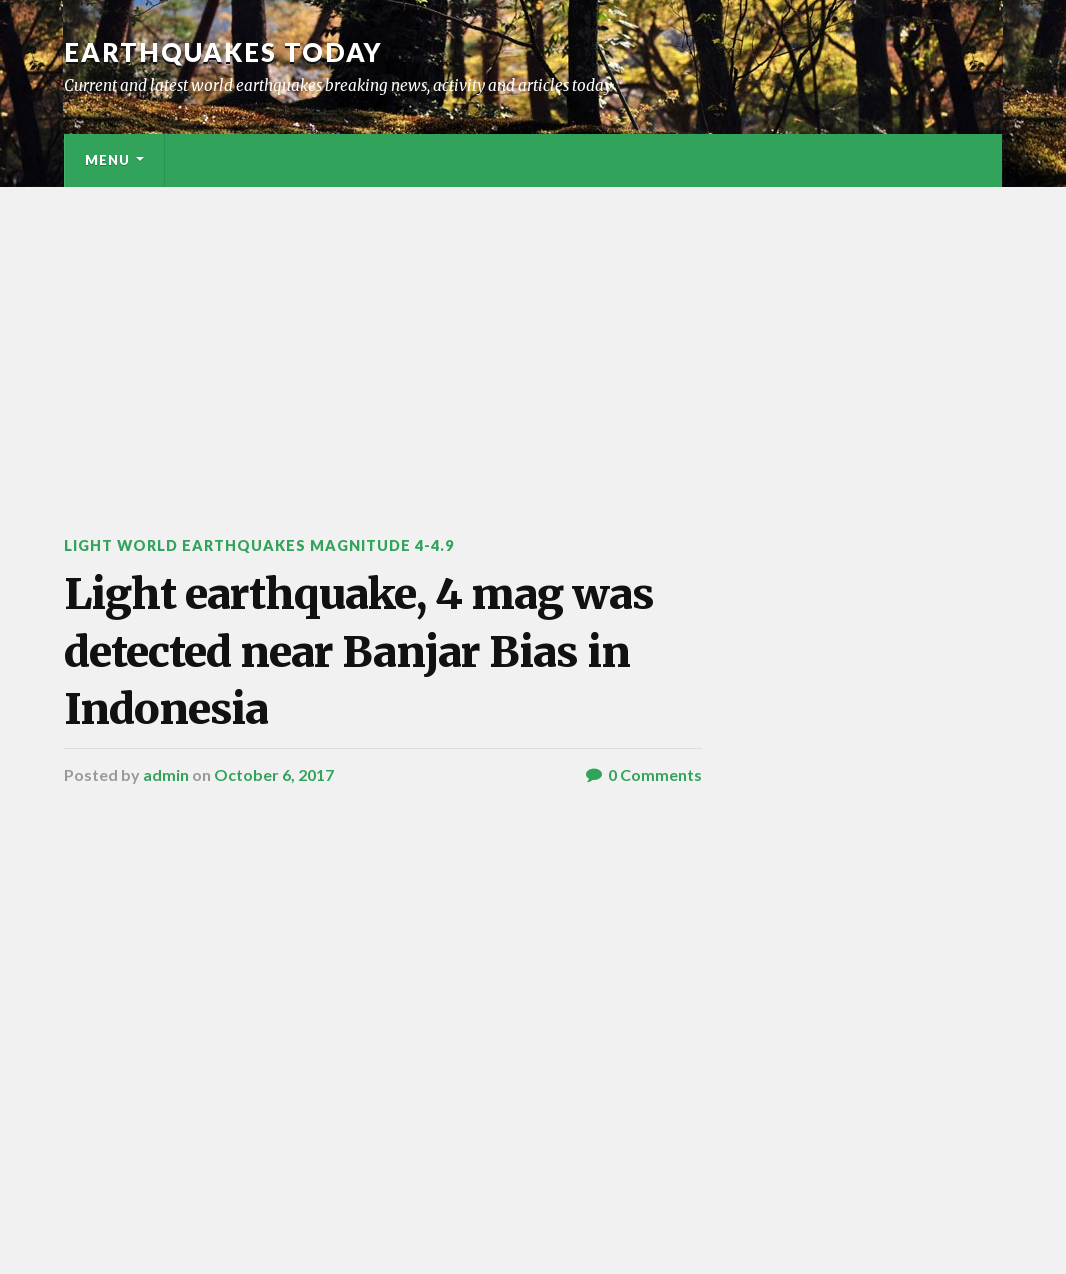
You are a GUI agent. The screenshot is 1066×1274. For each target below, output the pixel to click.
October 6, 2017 (274, 774)
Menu (107, 160)
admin (166, 774)
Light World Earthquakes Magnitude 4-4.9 (259, 545)
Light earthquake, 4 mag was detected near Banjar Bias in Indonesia (359, 651)
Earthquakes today (223, 52)
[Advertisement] (533, 337)
